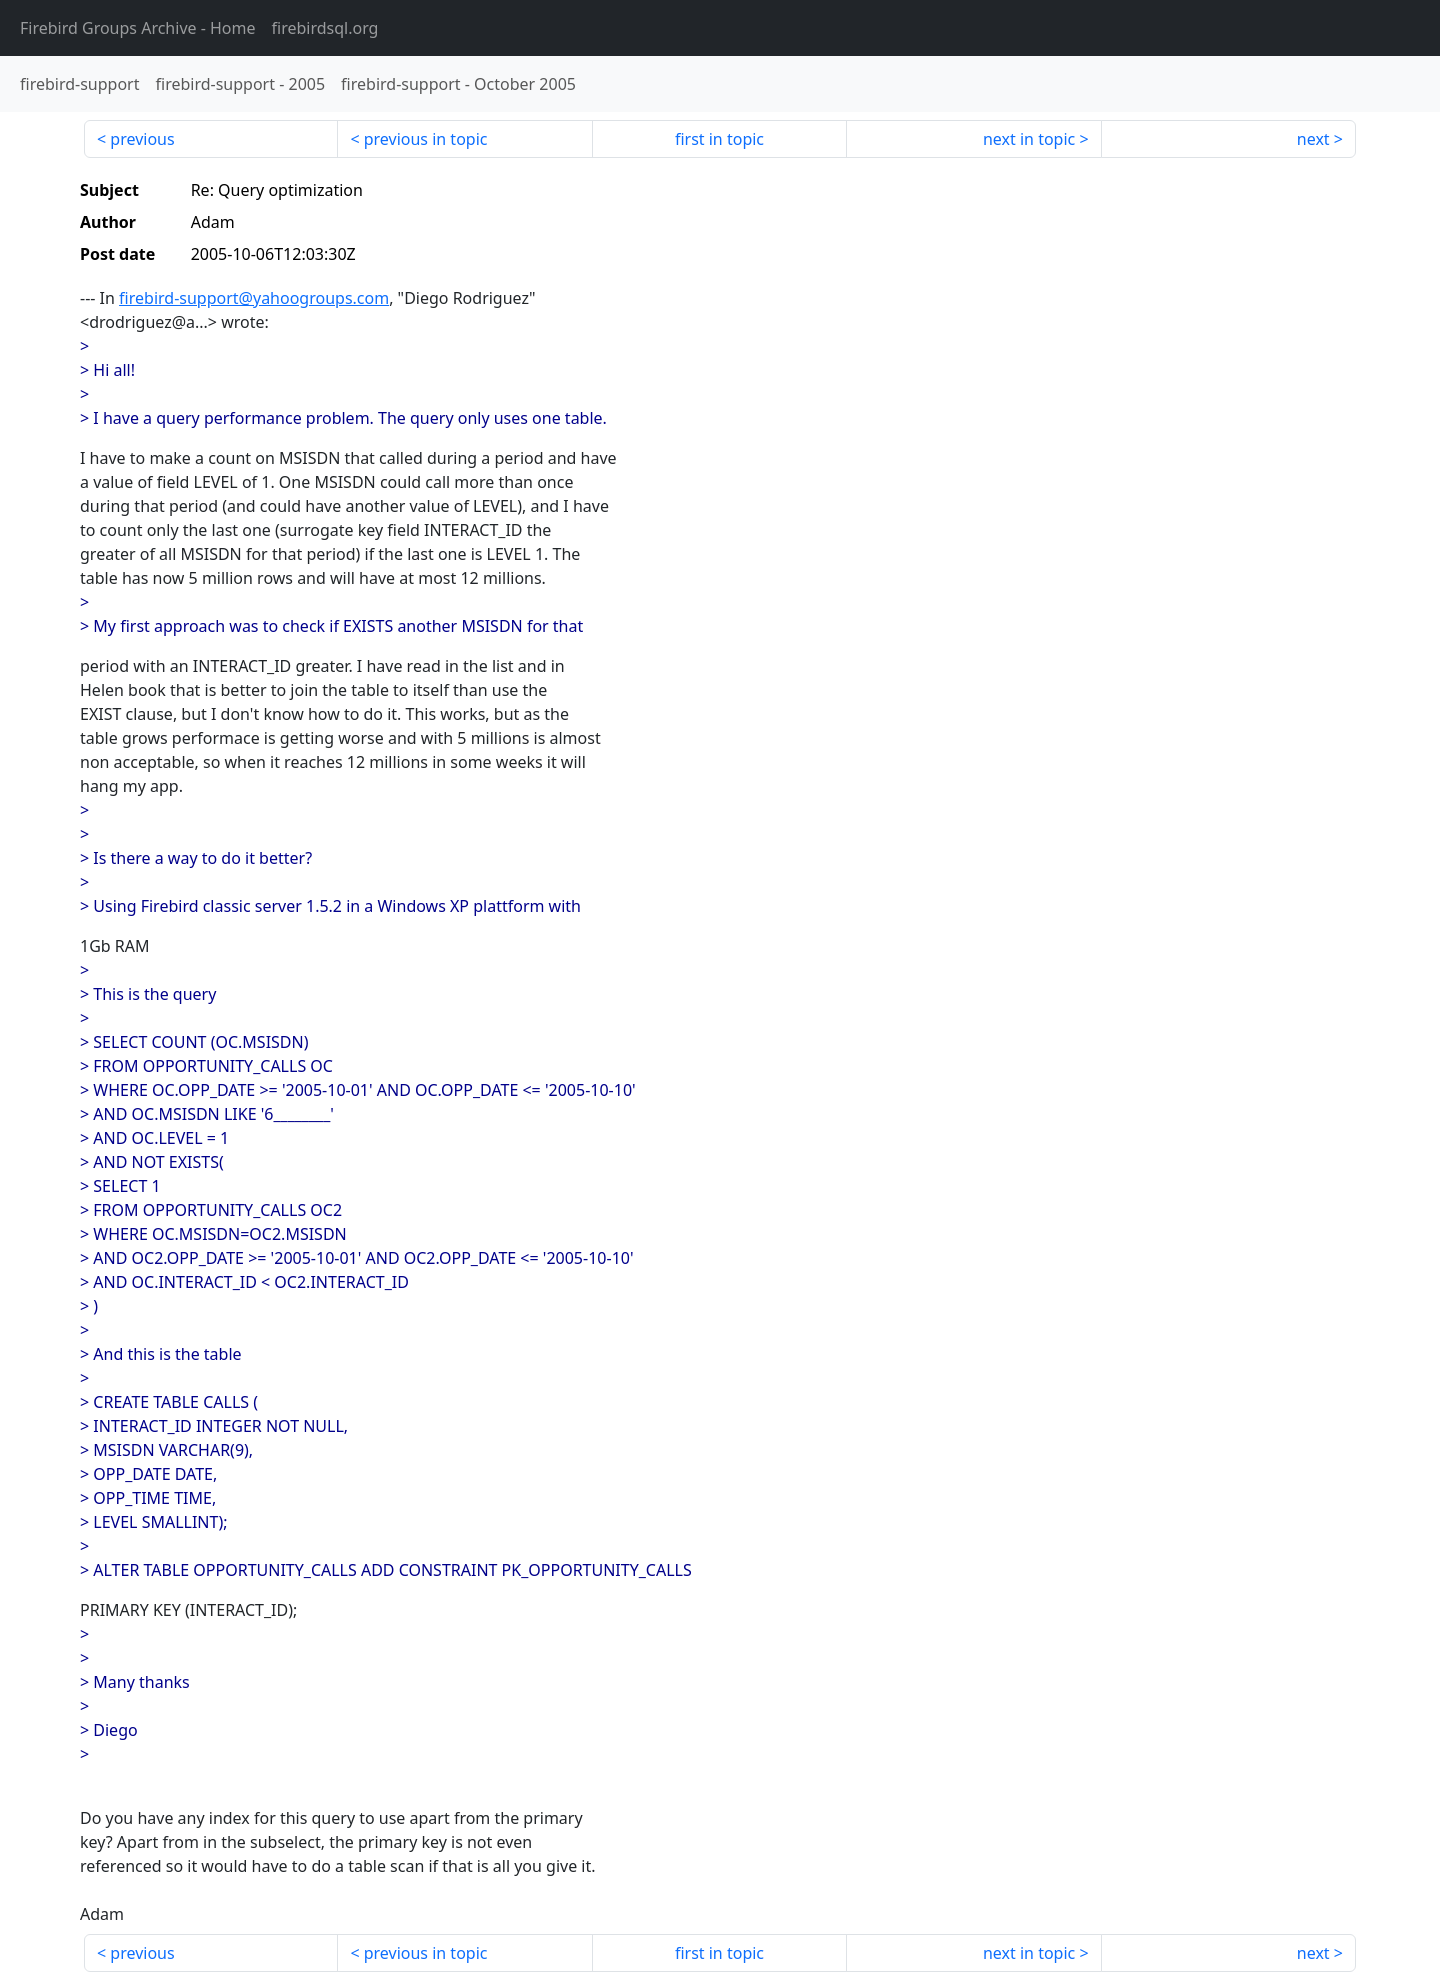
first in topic (719, 139)
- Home (138, 28)
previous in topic (426, 139)
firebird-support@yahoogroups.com (254, 298)
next (1313, 139)
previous (142, 139)
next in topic (1029, 139)
